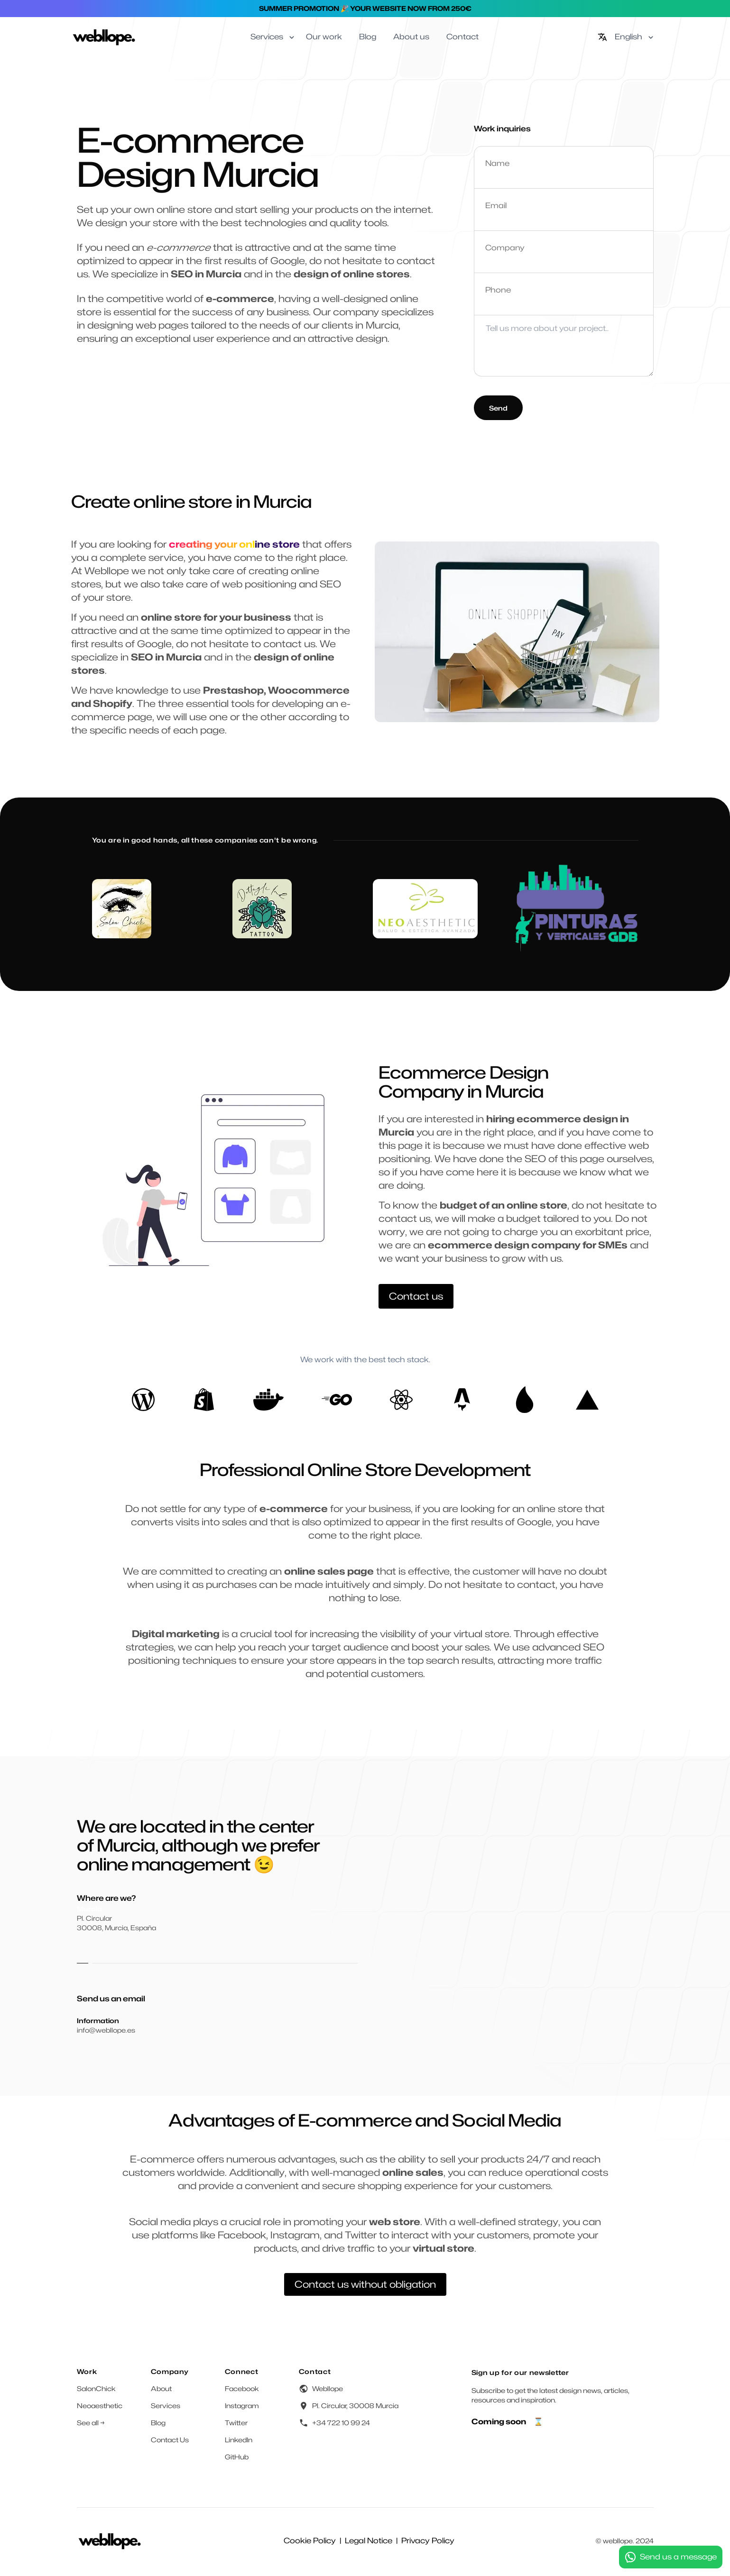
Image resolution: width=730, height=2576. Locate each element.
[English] (625, 37)
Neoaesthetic (99, 2406)
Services (165, 2406)
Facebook (242, 2388)
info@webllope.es (106, 2030)
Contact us (416, 1296)
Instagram (242, 2406)
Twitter (236, 2423)
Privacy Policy (427, 2540)
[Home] (104, 37)
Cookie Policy (310, 2540)
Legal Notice (368, 2540)
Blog (158, 2423)
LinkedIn (238, 2440)
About (161, 2388)
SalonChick (96, 2388)
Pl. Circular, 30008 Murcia (355, 2406)
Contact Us (170, 2440)
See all (91, 2423)
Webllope (327, 2388)
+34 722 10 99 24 (341, 2423)
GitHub (237, 2457)
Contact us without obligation (365, 2284)
